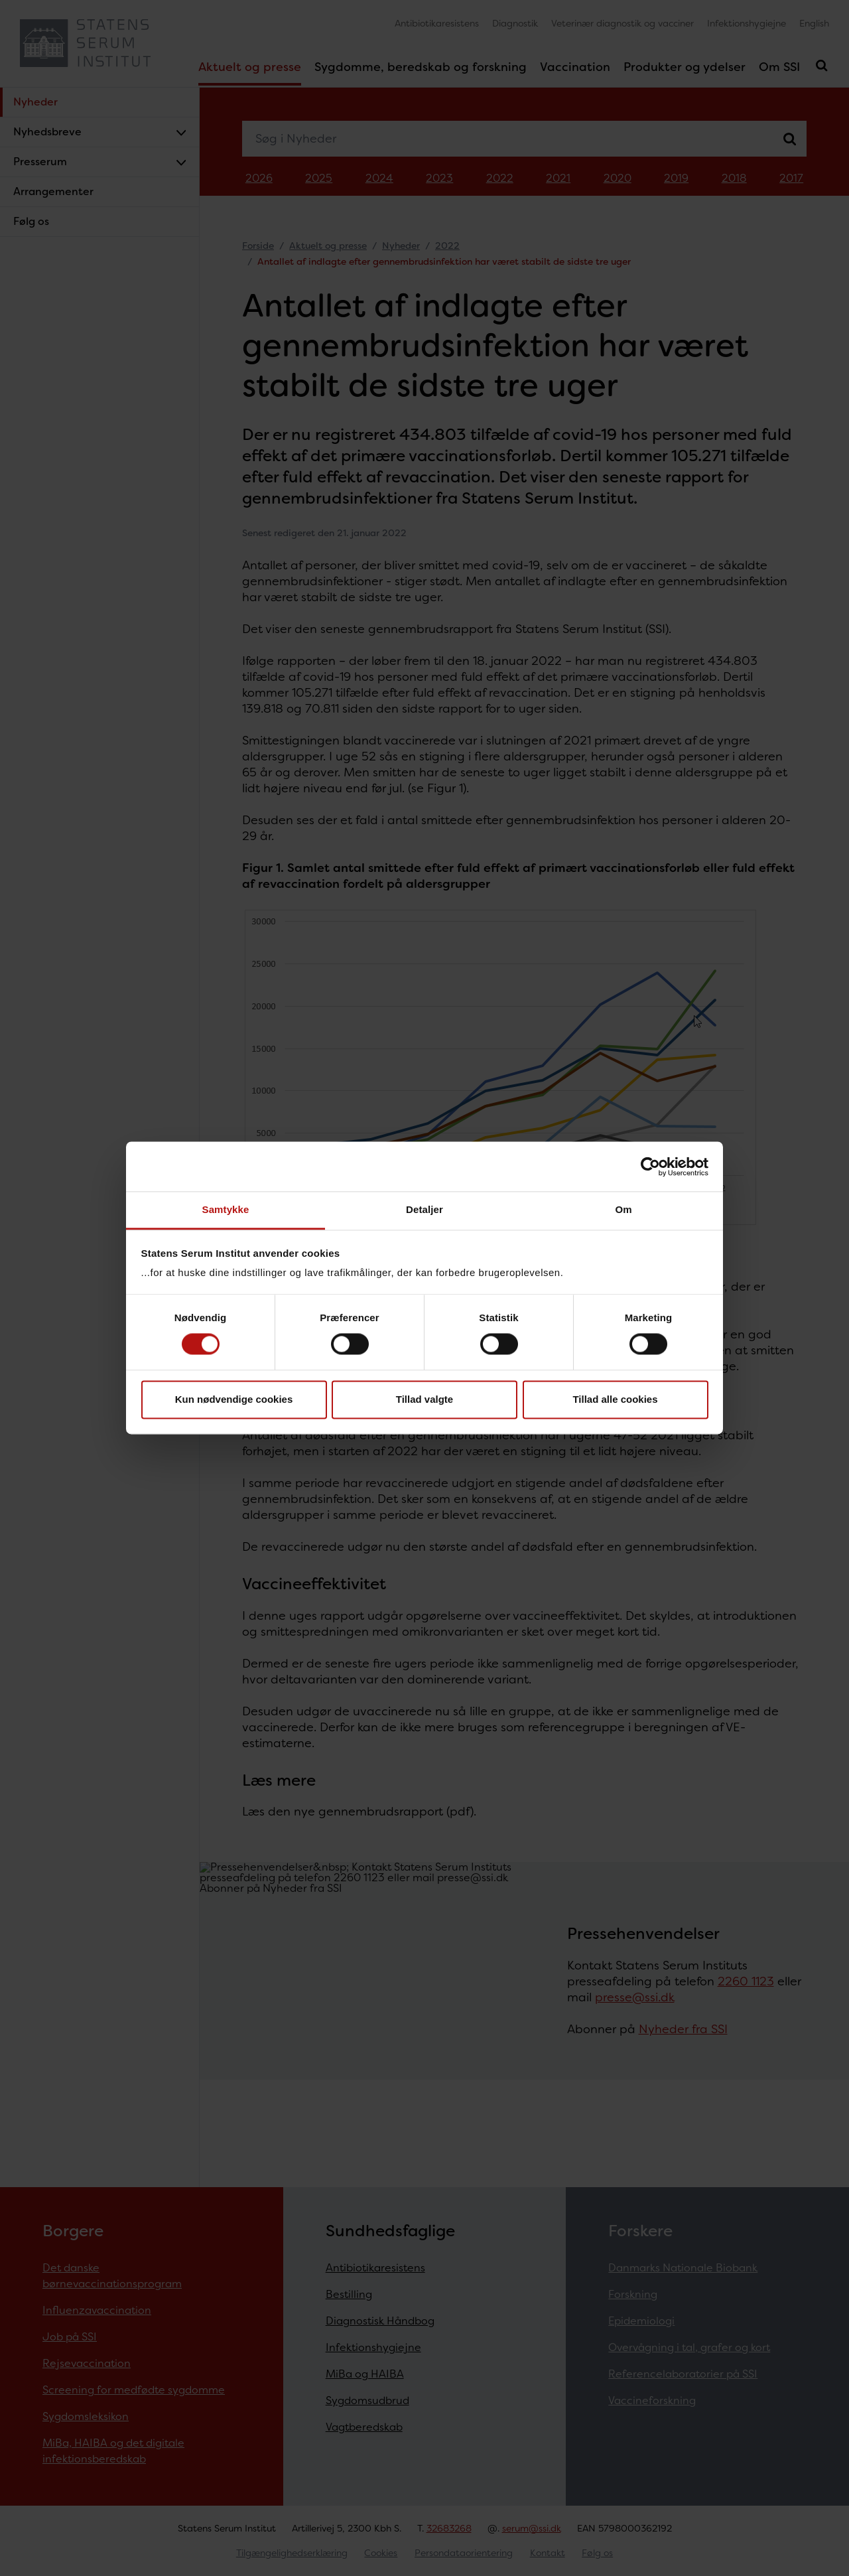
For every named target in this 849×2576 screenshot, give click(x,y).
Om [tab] (623, 1209)
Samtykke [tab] (225, 1209)
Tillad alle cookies (614, 1399)
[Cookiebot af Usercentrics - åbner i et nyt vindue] (650, 1167)
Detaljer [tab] (424, 1209)
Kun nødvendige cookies (234, 1399)
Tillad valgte (424, 1399)
